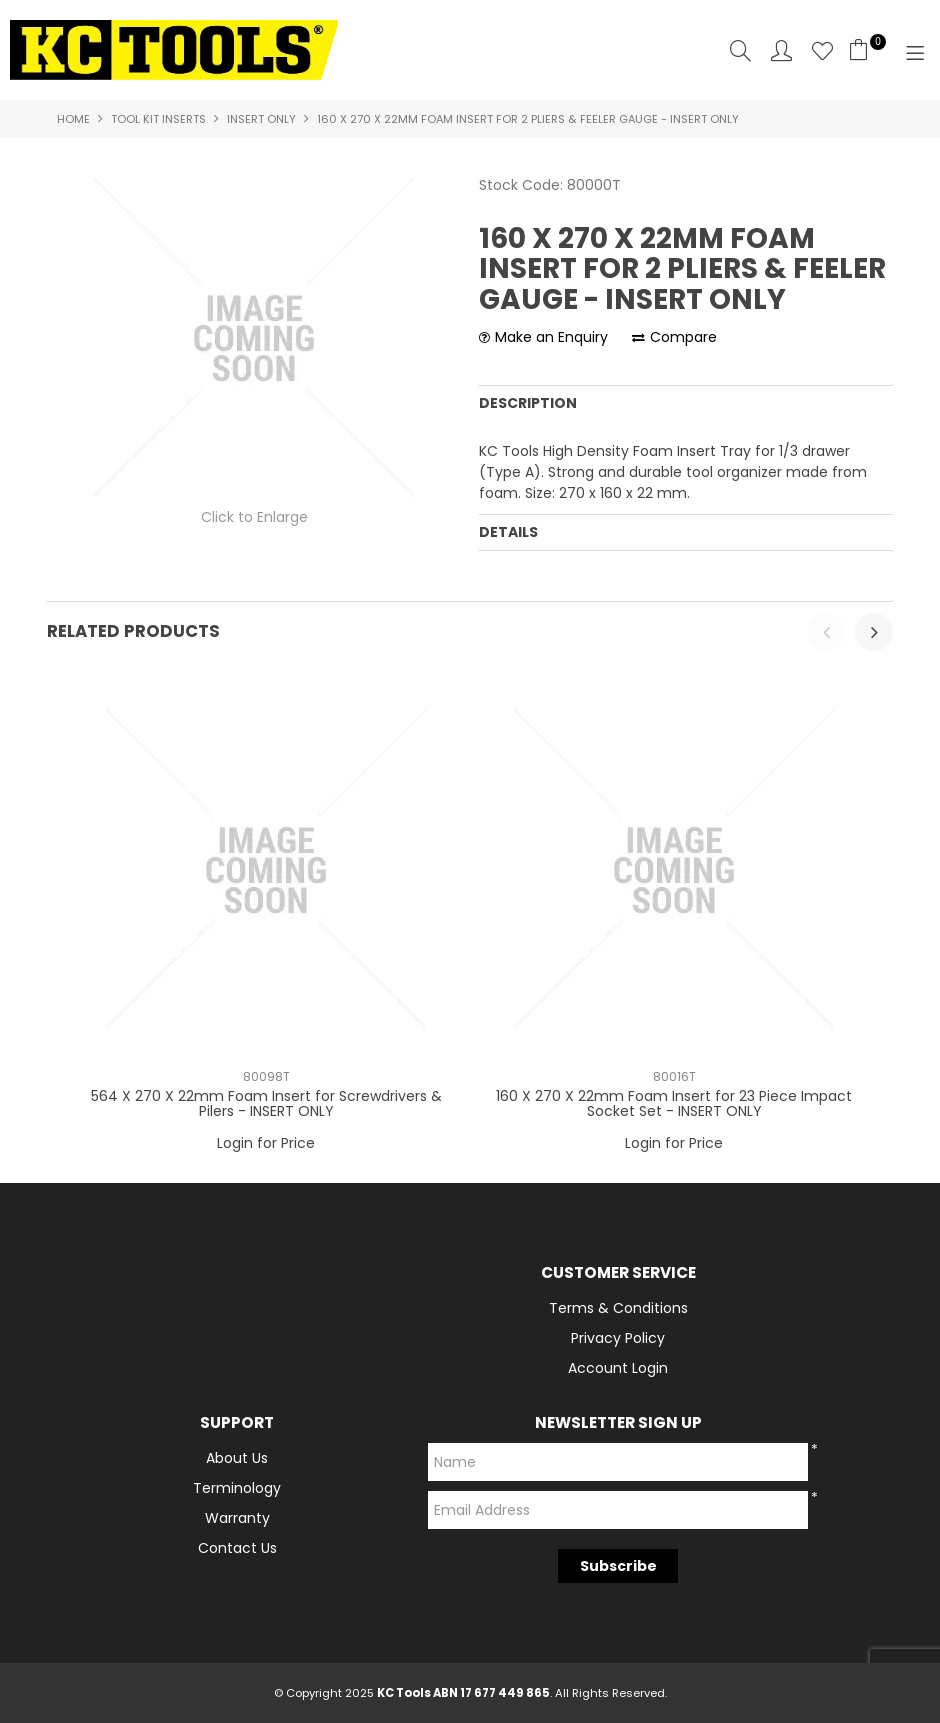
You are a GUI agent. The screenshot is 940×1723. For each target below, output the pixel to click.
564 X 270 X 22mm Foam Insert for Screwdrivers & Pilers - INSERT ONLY (266, 1103)
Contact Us (237, 1548)
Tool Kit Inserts (158, 119)
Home (73, 119)
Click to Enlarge (254, 517)
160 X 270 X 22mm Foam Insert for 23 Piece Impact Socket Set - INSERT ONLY (674, 1103)
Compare (683, 337)
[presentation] (826, 632)
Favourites (822, 50)
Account (781, 50)
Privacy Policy (618, 1338)
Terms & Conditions (618, 1308)
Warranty (237, 1518)
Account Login (618, 1368)
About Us (237, 1458)
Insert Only (261, 119)
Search (740, 50)
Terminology (237, 1488)
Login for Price (266, 1143)
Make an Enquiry (551, 337)
